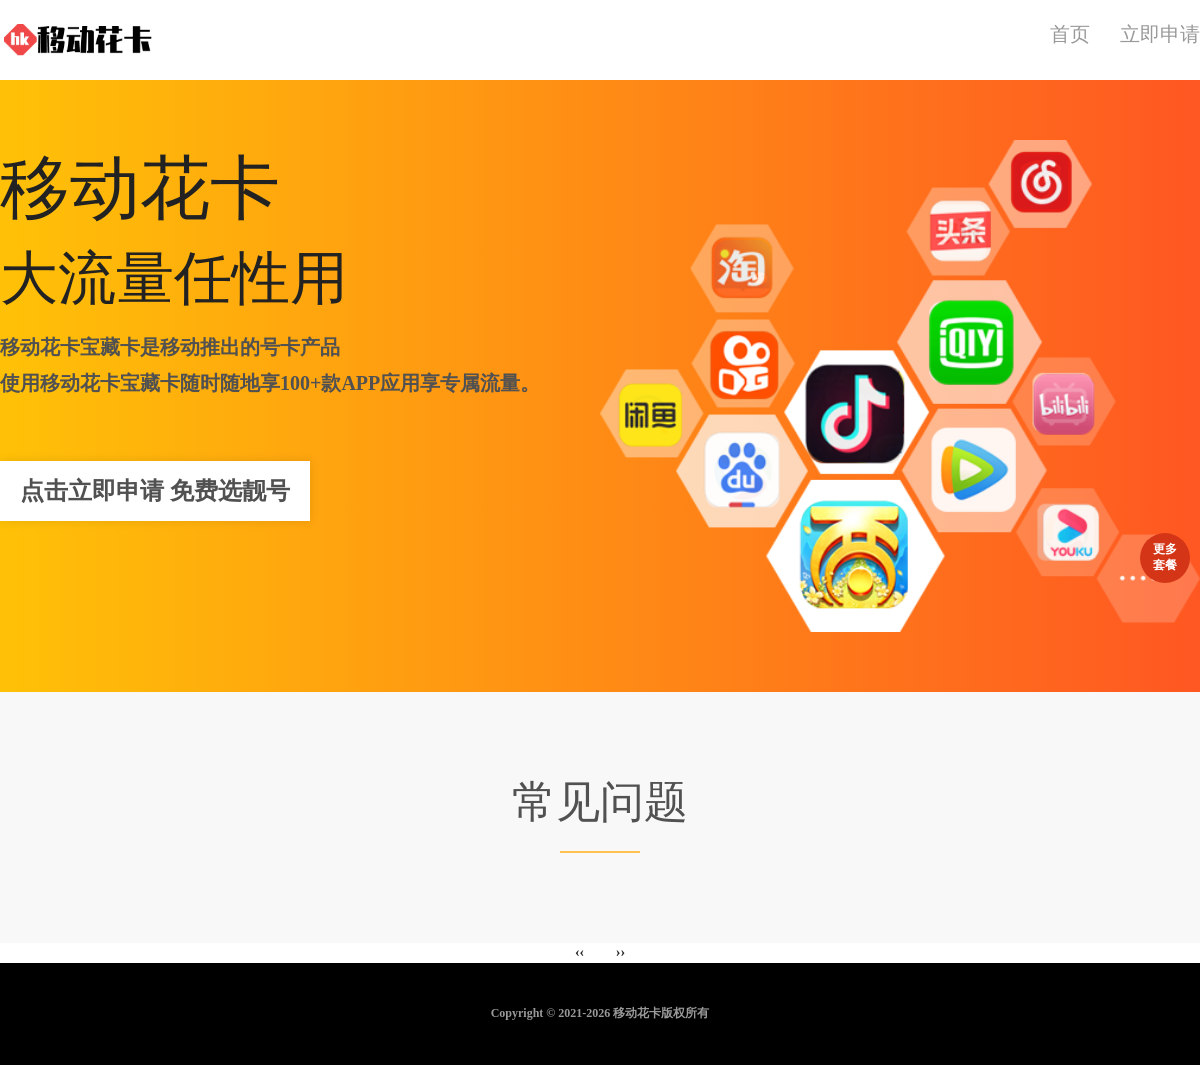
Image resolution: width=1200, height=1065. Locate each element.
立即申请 (1160, 34)
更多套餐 (1165, 553)
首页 (1070, 34)
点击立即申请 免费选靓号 (155, 491)
